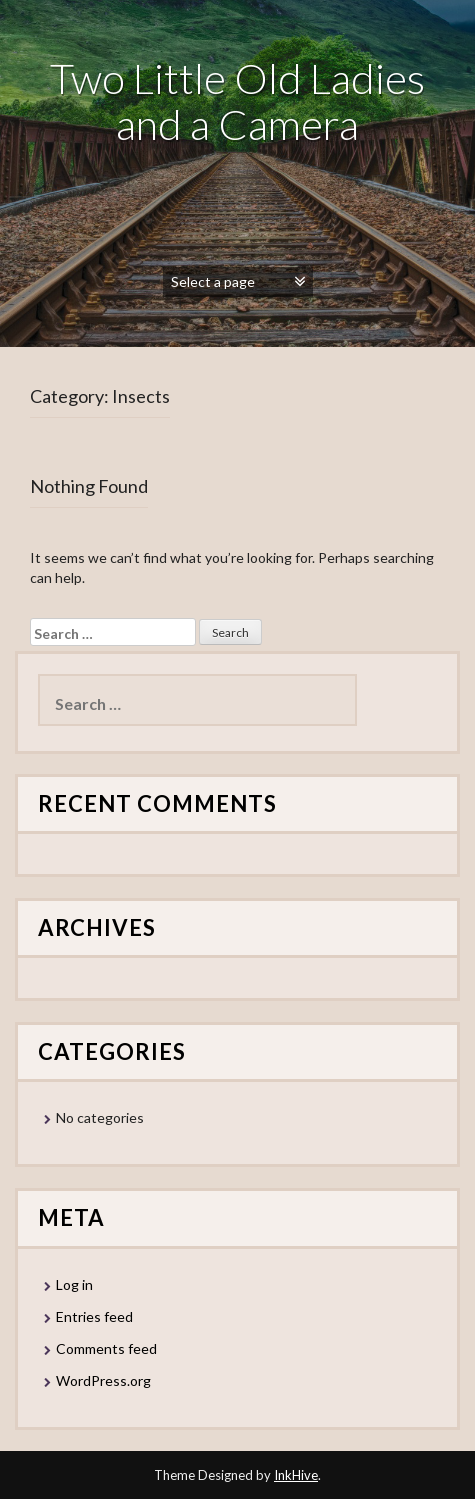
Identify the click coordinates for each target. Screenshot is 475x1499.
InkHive (296, 1475)
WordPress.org (103, 1380)
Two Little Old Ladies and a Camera (237, 101)
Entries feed (94, 1316)
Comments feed (106, 1348)
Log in (74, 1284)
